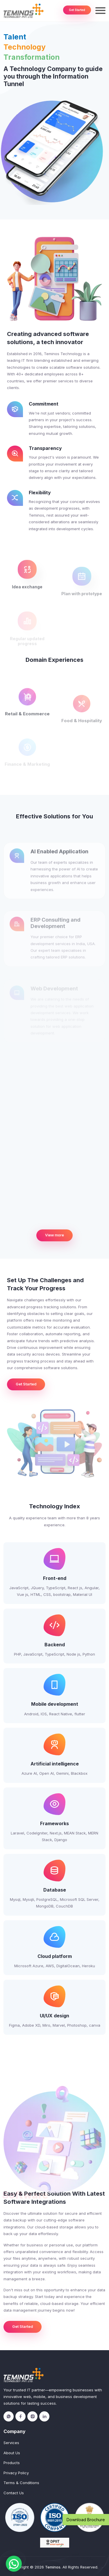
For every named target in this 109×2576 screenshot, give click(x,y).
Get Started (77, 10)
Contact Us (13, 2492)
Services (11, 2442)
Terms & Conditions (21, 2482)
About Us (11, 2452)
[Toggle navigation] (100, 10)
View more (54, 1235)
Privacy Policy (16, 2472)
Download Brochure (86, 2519)
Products (11, 2462)
